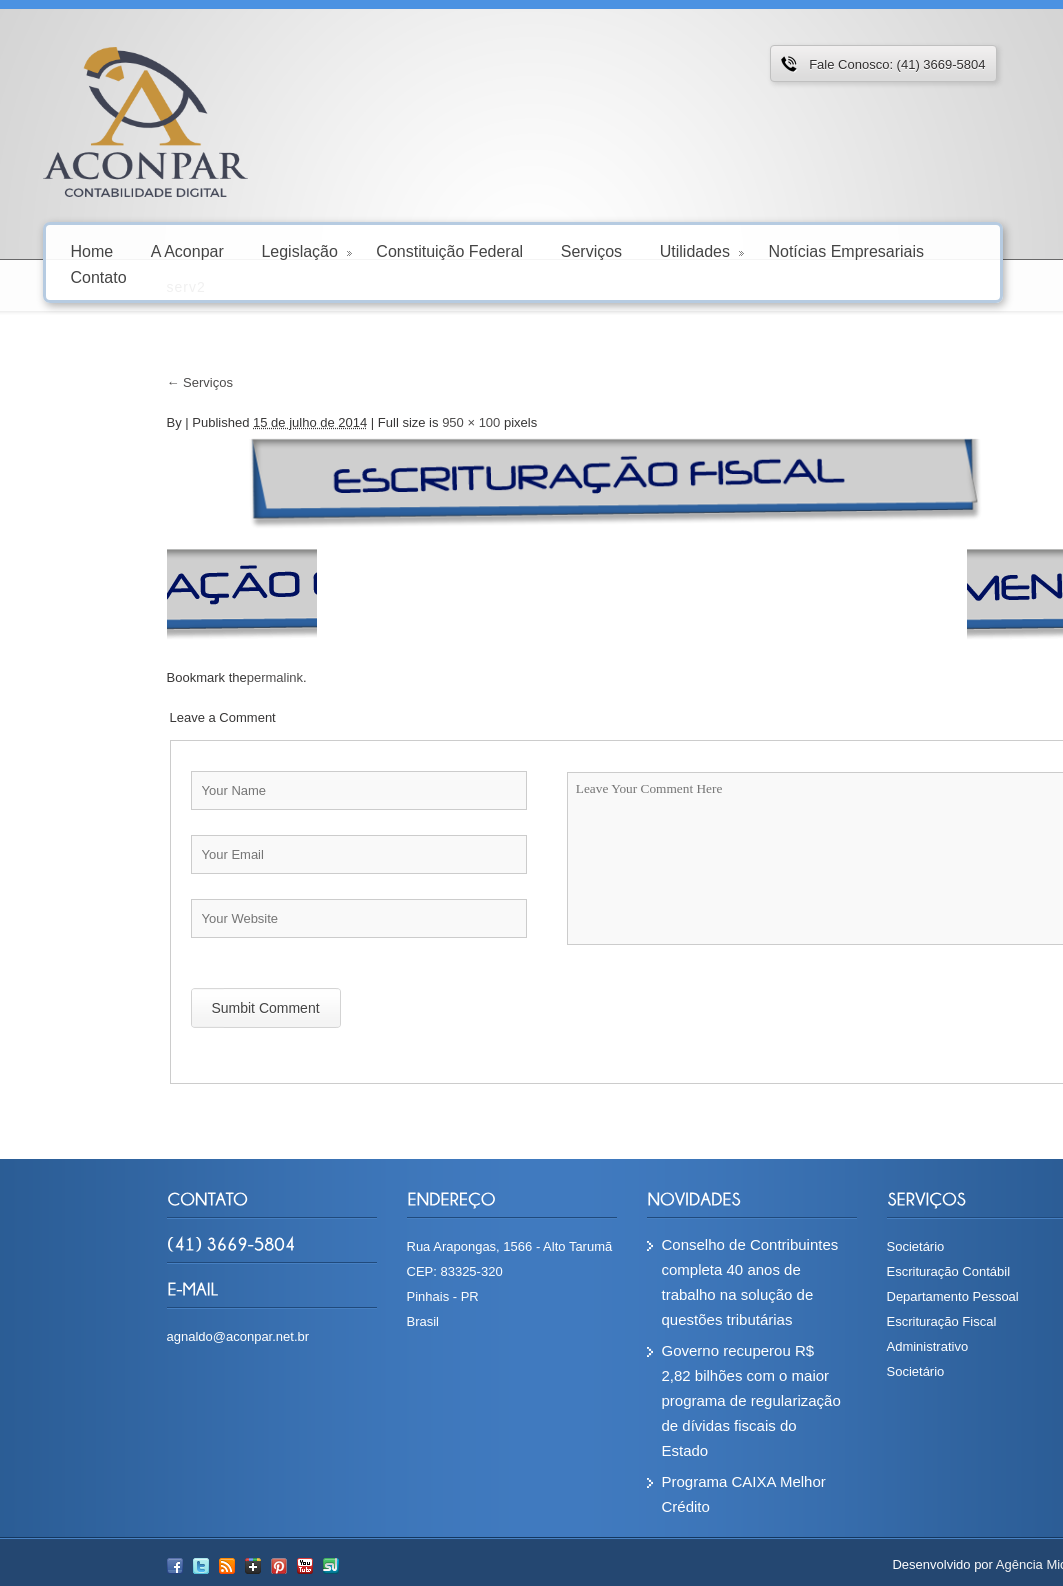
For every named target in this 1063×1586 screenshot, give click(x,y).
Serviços (591, 250)
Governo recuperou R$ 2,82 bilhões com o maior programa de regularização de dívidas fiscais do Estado (641, 1400)
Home (92, 250)
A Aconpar (187, 250)
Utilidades (702, 250)
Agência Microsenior (944, 1564)
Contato (99, 276)
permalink (165, 677)
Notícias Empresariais (846, 250)
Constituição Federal (449, 250)
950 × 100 (361, 422)
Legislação (306, 250)
